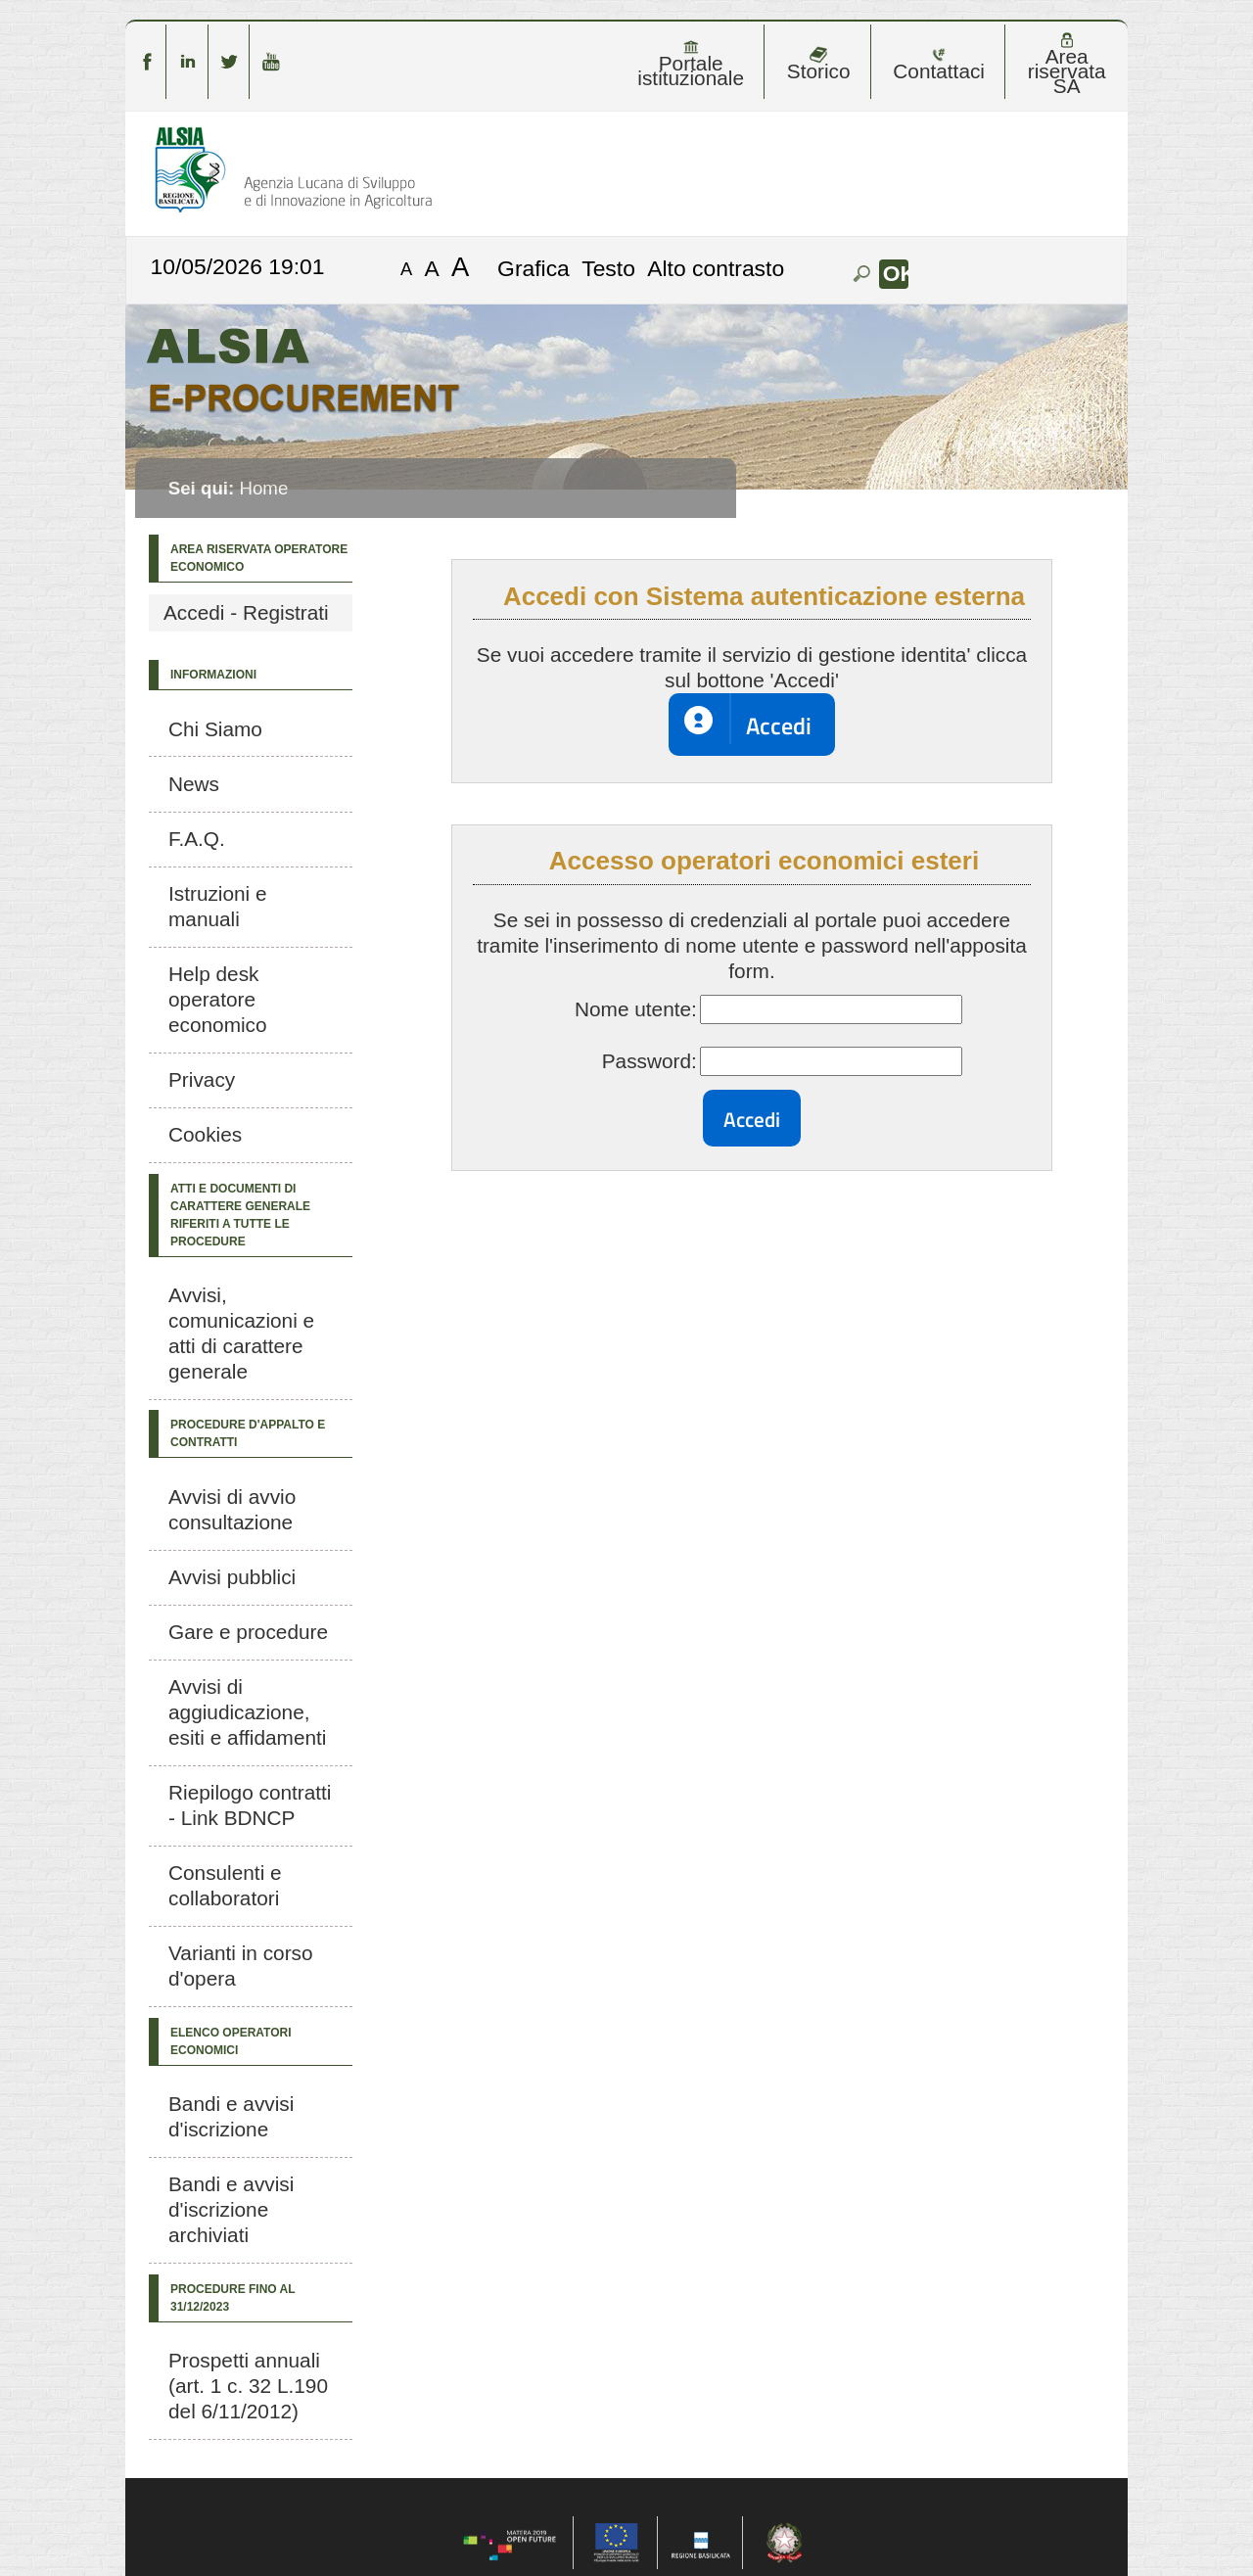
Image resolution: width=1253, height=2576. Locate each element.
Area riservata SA (1067, 64)
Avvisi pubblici (232, 1577)
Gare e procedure (248, 1631)
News (193, 784)
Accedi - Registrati (246, 612)
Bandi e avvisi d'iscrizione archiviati (231, 2209)
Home (263, 488)
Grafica (533, 267)
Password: (649, 1061)
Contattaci (939, 64)
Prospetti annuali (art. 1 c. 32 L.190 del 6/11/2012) (248, 2385)
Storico (819, 64)
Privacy (201, 1079)
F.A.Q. (196, 838)
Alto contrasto (715, 267)
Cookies (205, 1134)
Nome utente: (636, 1009)
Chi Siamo (215, 729)
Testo (608, 267)
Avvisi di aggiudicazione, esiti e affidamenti (247, 1712)
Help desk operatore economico (217, 999)
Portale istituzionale (690, 64)
